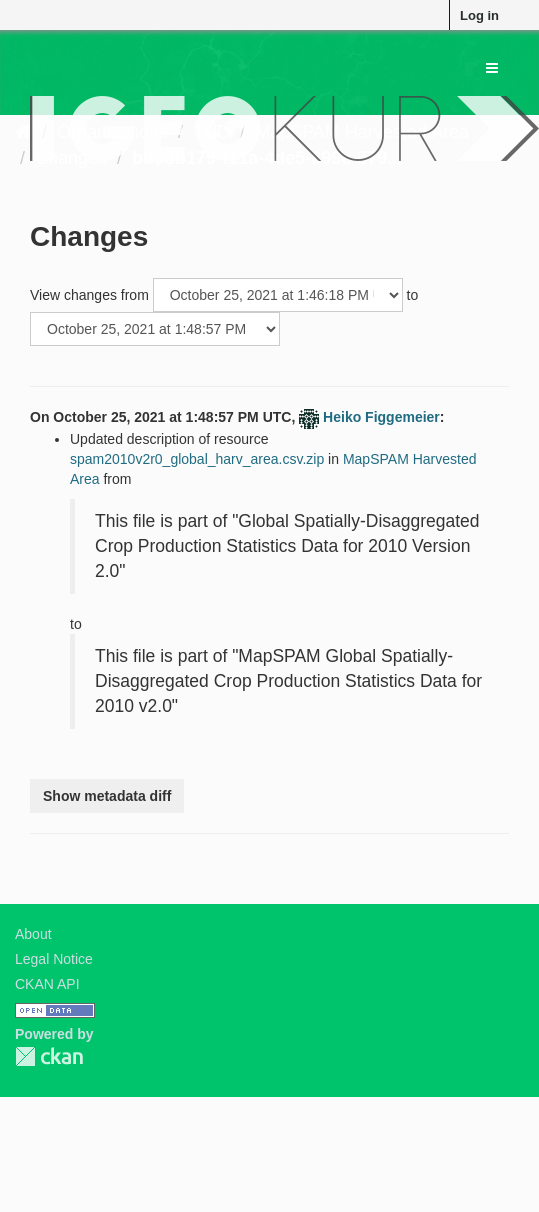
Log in (479, 15)
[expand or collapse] (492, 68)
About (33, 934)
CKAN (49, 1056)
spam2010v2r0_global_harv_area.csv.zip (197, 459)
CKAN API (47, 984)
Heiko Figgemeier (381, 417)
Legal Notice (54, 959)
